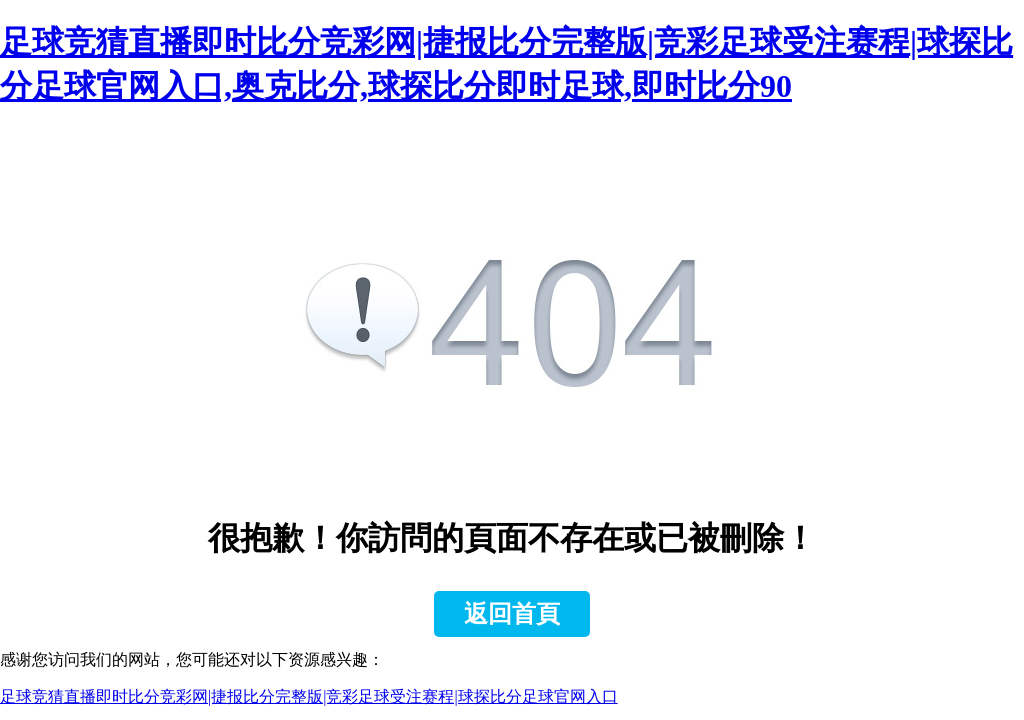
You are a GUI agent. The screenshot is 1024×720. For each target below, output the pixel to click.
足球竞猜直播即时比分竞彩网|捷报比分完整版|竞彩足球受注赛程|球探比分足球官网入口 (309, 696)
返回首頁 (512, 614)
